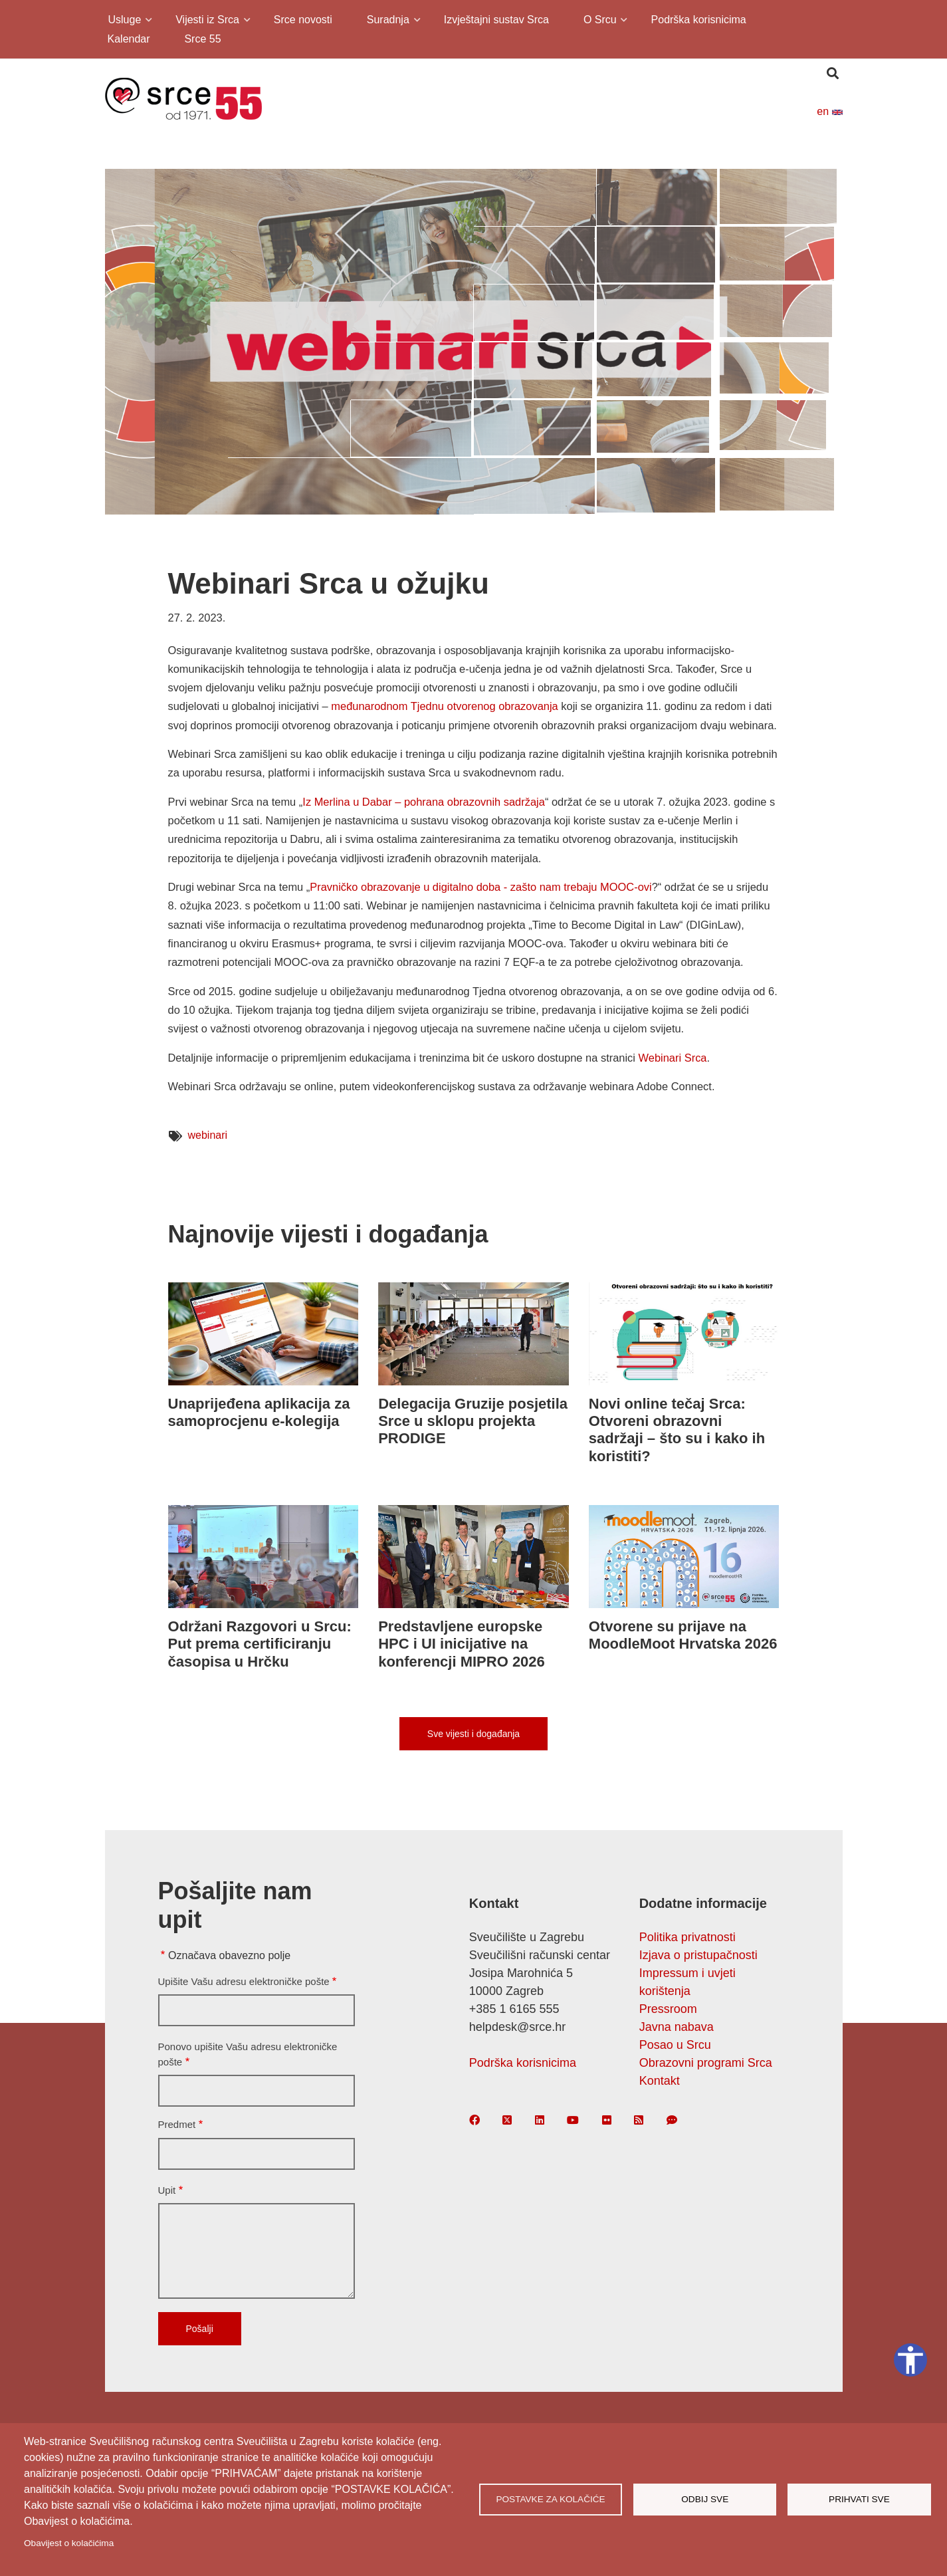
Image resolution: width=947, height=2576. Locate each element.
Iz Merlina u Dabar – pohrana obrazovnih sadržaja (423, 802)
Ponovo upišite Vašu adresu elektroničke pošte (248, 2054)
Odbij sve (704, 2499)
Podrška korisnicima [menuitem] (698, 19)
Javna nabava (676, 2027)
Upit (167, 2190)
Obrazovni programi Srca (705, 2062)
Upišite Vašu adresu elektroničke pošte (244, 1981)
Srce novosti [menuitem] (303, 19)
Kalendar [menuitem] (129, 39)
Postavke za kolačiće (550, 2499)
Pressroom (668, 2009)
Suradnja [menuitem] (387, 21)
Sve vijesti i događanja (473, 1733)
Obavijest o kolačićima (69, 2543)
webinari (208, 1135)
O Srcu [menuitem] (599, 21)
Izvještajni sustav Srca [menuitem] (496, 19)
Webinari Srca (673, 1058)
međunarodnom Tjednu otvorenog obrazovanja (444, 706)
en (829, 111)
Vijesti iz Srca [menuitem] (206, 21)
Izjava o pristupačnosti (698, 1955)
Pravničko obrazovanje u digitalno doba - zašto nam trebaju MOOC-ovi (480, 887)
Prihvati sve (859, 2499)
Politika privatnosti (687, 1937)
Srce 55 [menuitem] (202, 39)
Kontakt (659, 2080)
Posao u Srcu (675, 2044)
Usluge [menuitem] (124, 21)
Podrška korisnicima (522, 2062)
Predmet (177, 2124)
